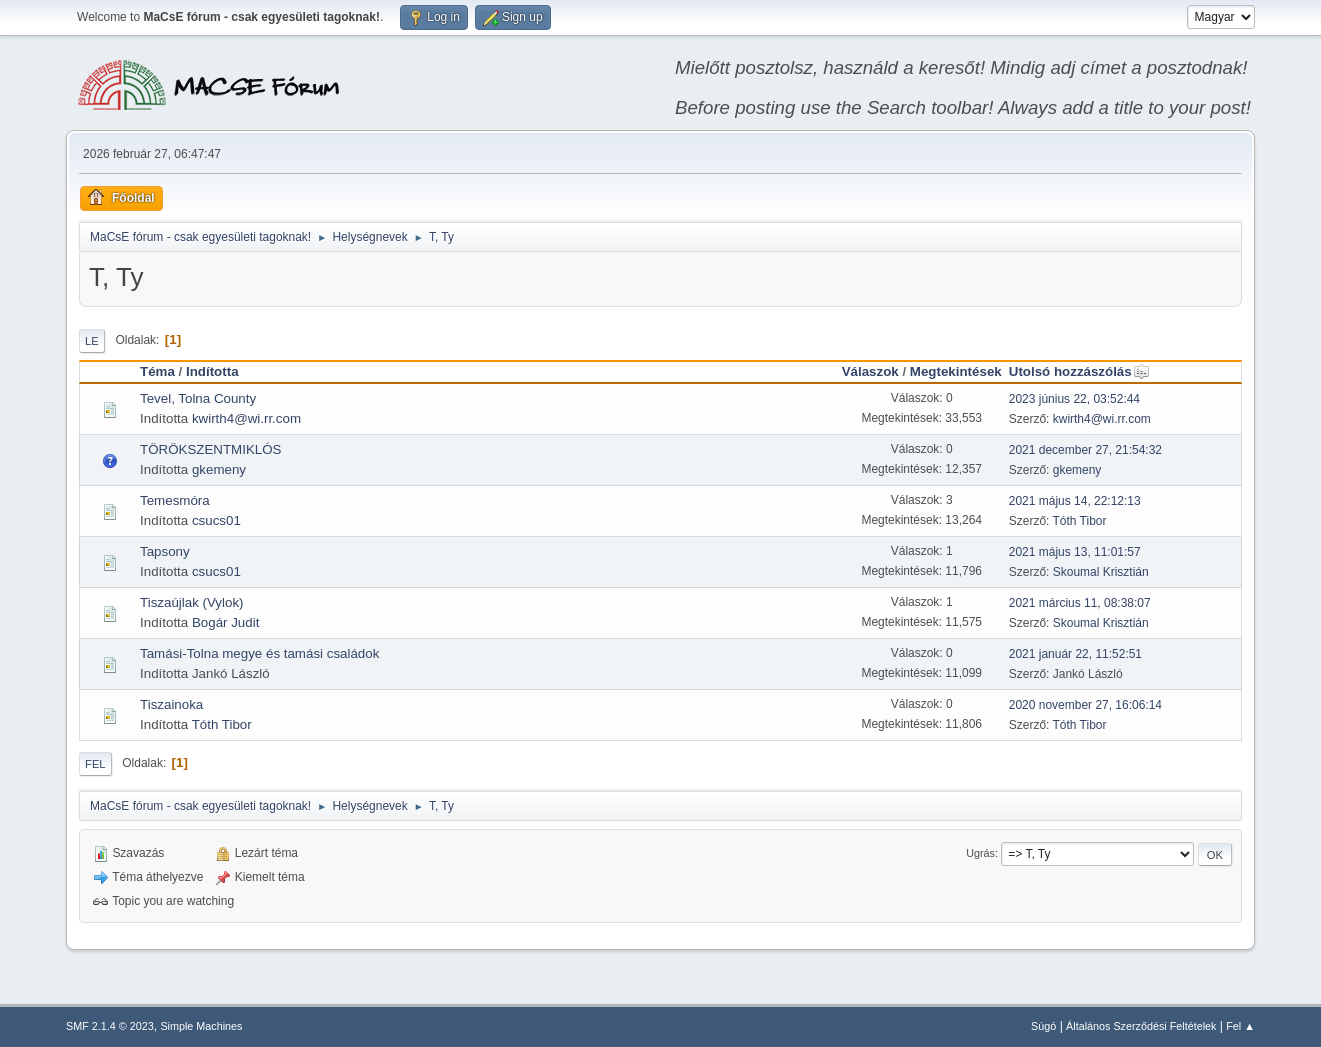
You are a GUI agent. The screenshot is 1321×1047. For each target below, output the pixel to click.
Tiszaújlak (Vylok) (191, 602)
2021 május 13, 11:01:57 (1075, 552)
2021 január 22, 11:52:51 (1075, 654)
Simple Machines (201, 1026)
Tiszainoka (171, 704)
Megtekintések (956, 371)
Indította (212, 371)
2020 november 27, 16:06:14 (1085, 705)
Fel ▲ (1240, 1026)
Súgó (1043, 1026)
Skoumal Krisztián (1101, 572)
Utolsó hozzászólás (1079, 371)
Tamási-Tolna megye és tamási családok (259, 653)
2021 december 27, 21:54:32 (1085, 450)
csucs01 (216, 520)
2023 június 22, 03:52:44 (1074, 399)
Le (92, 341)
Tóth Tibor (1080, 521)
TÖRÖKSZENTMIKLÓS (210, 449)
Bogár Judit (225, 622)
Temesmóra (175, 500)
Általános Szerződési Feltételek (1141, 1026)
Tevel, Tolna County (198, 398)
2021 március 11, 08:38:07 (1080, 603)
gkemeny (219, 469)
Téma (157, 371)
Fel (95, 764)
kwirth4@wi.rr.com (246, 418)
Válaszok (870, 371)
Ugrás (980, 853)
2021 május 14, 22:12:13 (1075, 501)
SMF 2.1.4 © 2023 (110, 1026)
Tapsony (165, 551)
